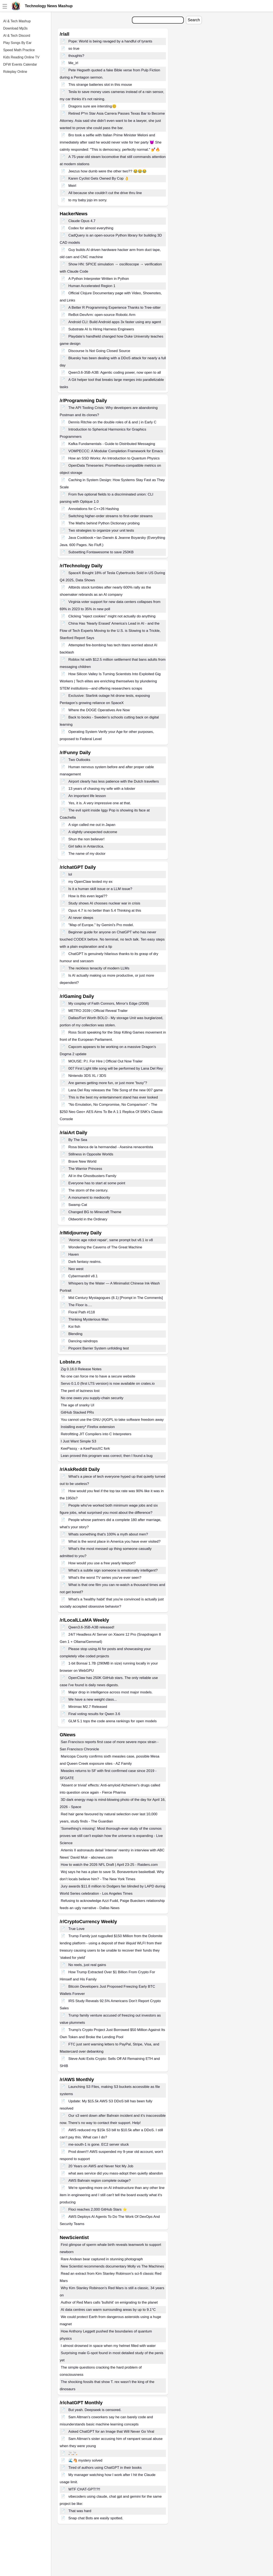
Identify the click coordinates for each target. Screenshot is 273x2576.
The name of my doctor (87, 854)
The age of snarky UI (77, 1405)
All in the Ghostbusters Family (92, 1176)
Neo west (75, 1269)
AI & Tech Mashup (17, 21)
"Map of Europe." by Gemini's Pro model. (101, 925)
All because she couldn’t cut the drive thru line (105, 193)
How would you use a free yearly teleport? (102, 1563)
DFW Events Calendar (20, 64)
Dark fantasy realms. (85, 1262)
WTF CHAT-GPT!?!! (84, 2489)
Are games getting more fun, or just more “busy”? (107, 1083)
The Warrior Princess (85, 1169)
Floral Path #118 (81, 1312)
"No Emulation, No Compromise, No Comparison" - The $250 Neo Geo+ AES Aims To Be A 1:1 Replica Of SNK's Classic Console (111, 1112)
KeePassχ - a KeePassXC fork (85, 1448)
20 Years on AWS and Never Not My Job (100, 2166)
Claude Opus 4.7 (82, 221)
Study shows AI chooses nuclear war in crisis (104, 903)
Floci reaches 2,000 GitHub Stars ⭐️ (97, 2209)
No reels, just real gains (87, 1965)
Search (194, 20)
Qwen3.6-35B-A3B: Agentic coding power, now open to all (114, 372)
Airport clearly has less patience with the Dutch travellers (113, 781)
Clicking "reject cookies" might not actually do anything (112, 616)
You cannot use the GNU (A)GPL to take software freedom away (112, 1420)
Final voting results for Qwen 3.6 (94, 1714)
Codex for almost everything (90, 228)
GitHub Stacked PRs (77, 1412)
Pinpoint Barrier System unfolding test (98, 1348)
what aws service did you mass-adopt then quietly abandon (115, 2173)
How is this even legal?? (87, 896)
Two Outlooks (79, 760)
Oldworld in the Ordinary (87, 1219)
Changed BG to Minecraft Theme (94, 1212)
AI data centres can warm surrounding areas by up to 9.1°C (108, 2310)
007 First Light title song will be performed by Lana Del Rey (115, 1068)
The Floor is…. (80, 1305)
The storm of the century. (88, 1190)
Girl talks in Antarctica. (86, 846)
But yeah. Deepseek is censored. (94, 2410)
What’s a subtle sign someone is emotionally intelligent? (113, 1570)
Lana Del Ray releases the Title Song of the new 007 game (115, 1090)
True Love (76, 1929)
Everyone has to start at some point (96, 1183)
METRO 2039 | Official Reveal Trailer (98, 1011)
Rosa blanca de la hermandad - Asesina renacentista (110, 1147)
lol (70, 874)
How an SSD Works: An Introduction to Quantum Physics (114, 458)
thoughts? (76, 56)
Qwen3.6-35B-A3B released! (91, 1627)
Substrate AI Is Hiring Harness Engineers (101, 329)
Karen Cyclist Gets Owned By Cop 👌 (98, 178)
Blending (75, 1334)
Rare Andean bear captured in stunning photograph (102, 2259)
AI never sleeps (80, 918)
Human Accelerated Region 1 (91, 286)
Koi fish (74, 1327)
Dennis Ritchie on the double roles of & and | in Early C (112, 422)
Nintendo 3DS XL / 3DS (87, 1076)
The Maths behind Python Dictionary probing (104, 523)
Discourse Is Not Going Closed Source (99, 351)
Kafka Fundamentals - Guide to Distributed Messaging (111, 444)
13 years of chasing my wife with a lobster (101, 789)
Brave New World (82, 1161)
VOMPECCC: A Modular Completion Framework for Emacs (115, 451)
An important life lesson (87, 796)
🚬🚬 (72, 2453)
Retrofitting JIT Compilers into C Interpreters (96, 1434)
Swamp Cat (77, 1205)
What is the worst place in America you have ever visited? (114, 1541)
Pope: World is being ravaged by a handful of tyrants (110, 41)
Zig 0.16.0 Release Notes (81, 1369)
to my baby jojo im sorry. (87, 200)
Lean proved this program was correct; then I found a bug (107, 1456)
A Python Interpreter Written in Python (98, 279)
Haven (73, 1254)
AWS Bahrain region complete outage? (99, 2181)
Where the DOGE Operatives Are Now (99, 710)
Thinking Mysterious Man (88, 1319)
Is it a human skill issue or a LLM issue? (100, 889)
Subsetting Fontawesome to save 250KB (101, 552)
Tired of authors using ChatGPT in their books (105, 2468)
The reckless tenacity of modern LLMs (98, 968)
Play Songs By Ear (17, 43)
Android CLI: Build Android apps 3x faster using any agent (114, 322)
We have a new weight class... (92, 1699)
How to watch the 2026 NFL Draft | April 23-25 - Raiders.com (109, 1865)
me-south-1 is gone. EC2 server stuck (98, 2144)
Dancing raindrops (83, 1341)
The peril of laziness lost (80, 1391)
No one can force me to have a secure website (98, 1376)
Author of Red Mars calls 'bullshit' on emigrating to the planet (109, 2302)
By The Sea (77, 1140)
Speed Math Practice (19, 50)
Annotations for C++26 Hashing (93, 509)
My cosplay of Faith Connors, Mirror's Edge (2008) (108, 1003)
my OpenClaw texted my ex (90, 882)
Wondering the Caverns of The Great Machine (105, 1247)
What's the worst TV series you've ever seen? (104, 1578)
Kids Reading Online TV (21, 57)
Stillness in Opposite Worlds (90, 1154)
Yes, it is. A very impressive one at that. (99, 803)
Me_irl (73, 63)
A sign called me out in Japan (91, 825)
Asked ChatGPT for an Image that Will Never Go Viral (111, 2432)
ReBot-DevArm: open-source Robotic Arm (102, 315)
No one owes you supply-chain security (92, 1398)
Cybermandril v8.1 (83, 1276)
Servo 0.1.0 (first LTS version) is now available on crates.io (108, 1384)
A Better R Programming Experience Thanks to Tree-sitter (114, 308)
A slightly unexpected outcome (92, 832)
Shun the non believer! (86, 839)
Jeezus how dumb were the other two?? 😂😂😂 (107, 171)
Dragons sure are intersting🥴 (92, 106)
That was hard (79, 2511)
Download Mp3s (15, 28)
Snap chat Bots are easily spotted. (95, 2518)
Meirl (72, 186)
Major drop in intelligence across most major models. (110, 1692)
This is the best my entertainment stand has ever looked (113, 1097)
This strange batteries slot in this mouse (100, 85)
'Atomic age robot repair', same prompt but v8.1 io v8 (110, 1240)
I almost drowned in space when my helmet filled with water (108, 2346)
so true (73, 48)
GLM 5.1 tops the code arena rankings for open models (112, 1721)
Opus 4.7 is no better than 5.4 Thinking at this (104, 910)
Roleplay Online (15, 71)
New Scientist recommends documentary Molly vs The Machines (112, 2266)
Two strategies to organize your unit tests (101, 530)
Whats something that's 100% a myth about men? (108, 1534)
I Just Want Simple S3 (78, 1441)
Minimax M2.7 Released (87, 1707)
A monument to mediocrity (89, 1198)
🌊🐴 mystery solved (85, 2460)
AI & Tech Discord (16, 35)
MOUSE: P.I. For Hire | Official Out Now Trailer (105, 1061)
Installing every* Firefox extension (88, 1427)
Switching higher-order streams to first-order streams (110, 516)
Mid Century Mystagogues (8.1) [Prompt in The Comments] (115, 1298)
